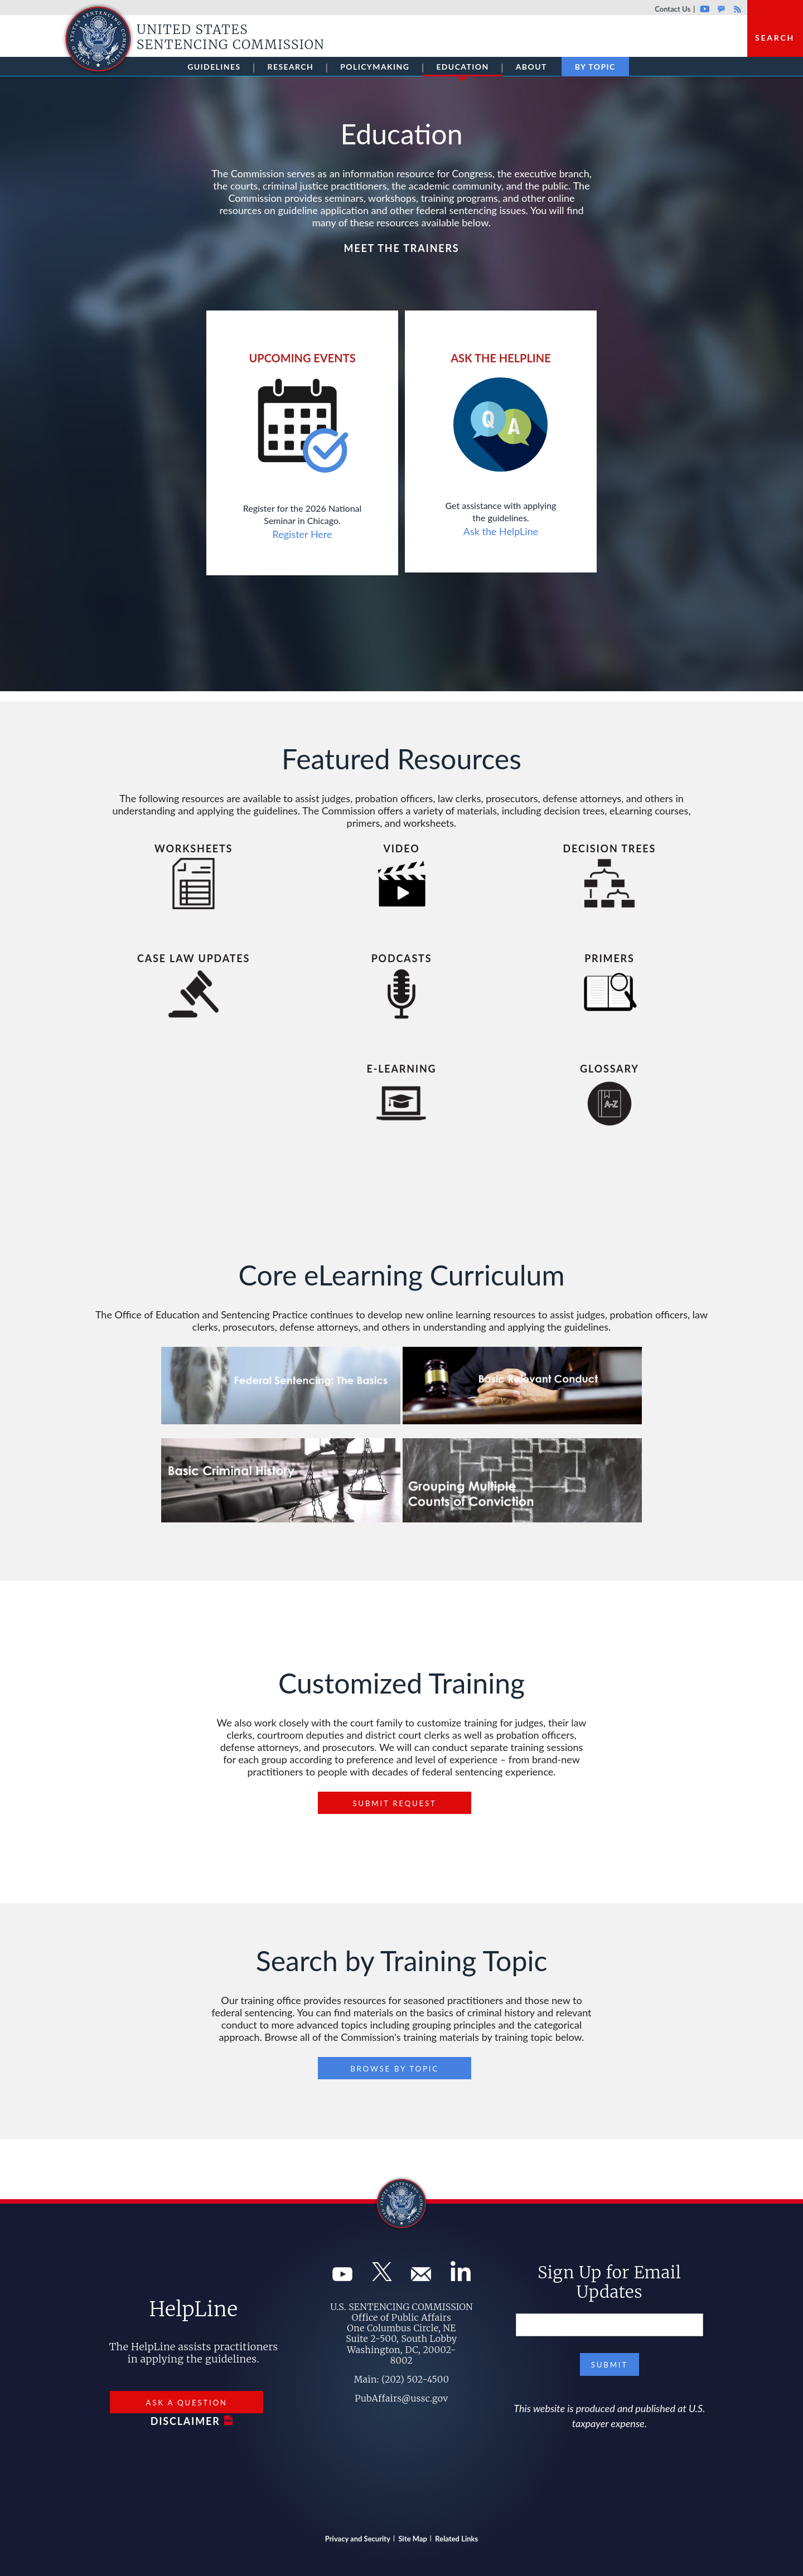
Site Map (413, 2538)
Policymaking (374, 66)
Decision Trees (609, 848)
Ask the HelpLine (501, 531)
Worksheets (193, 848)
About (531, 66)
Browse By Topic (394, 2068)
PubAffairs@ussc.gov (401, 2398)
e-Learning (402, 1069)
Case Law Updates (193, 958)
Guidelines (213, 66)
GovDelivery (721, 8)
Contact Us (672, 8)
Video (401, 848)
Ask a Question (186, 2402)
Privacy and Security (357, 2538)
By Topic (595, 66)
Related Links (456, 2538)
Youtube (705, 8)
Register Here (302, 534)
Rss (736, 8)
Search (775, 37)
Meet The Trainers (401, 248)
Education (462, 69)
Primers (609, 958)
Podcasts (401, 958)
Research (291, 66)
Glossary (609, 1069)
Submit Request (394, 1803)
